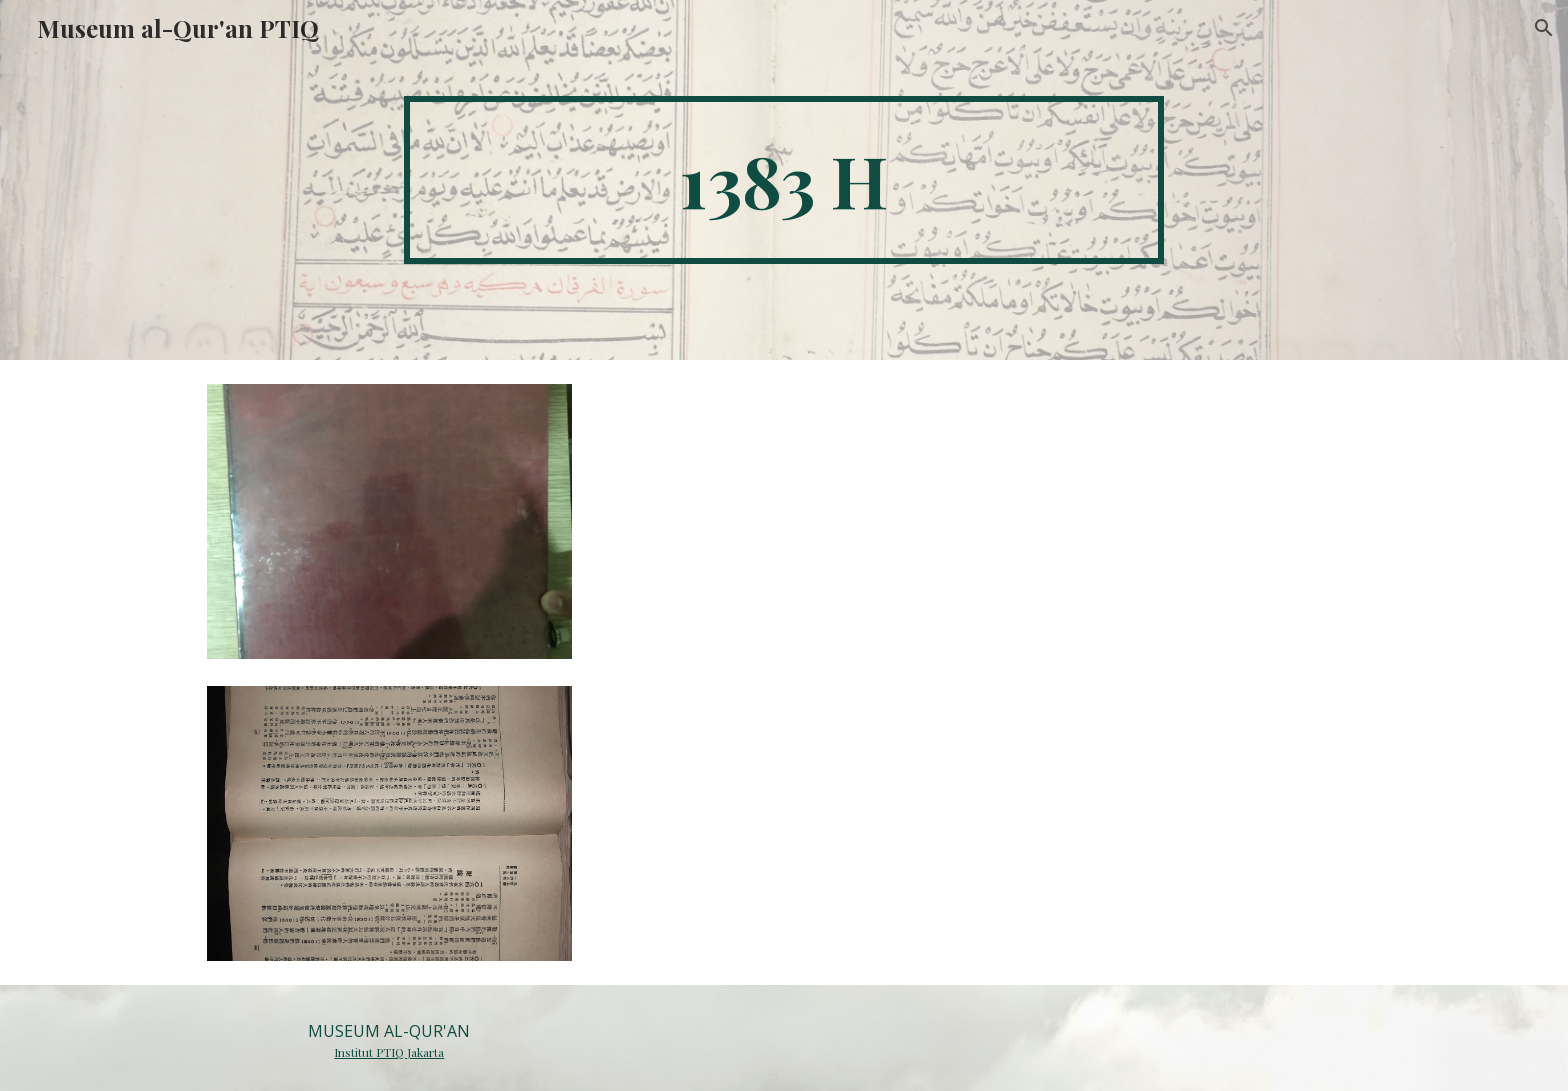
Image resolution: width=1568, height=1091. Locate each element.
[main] (784, 180)
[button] (1544, 28)
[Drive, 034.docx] (981, 669)
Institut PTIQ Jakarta (389, 1052)
